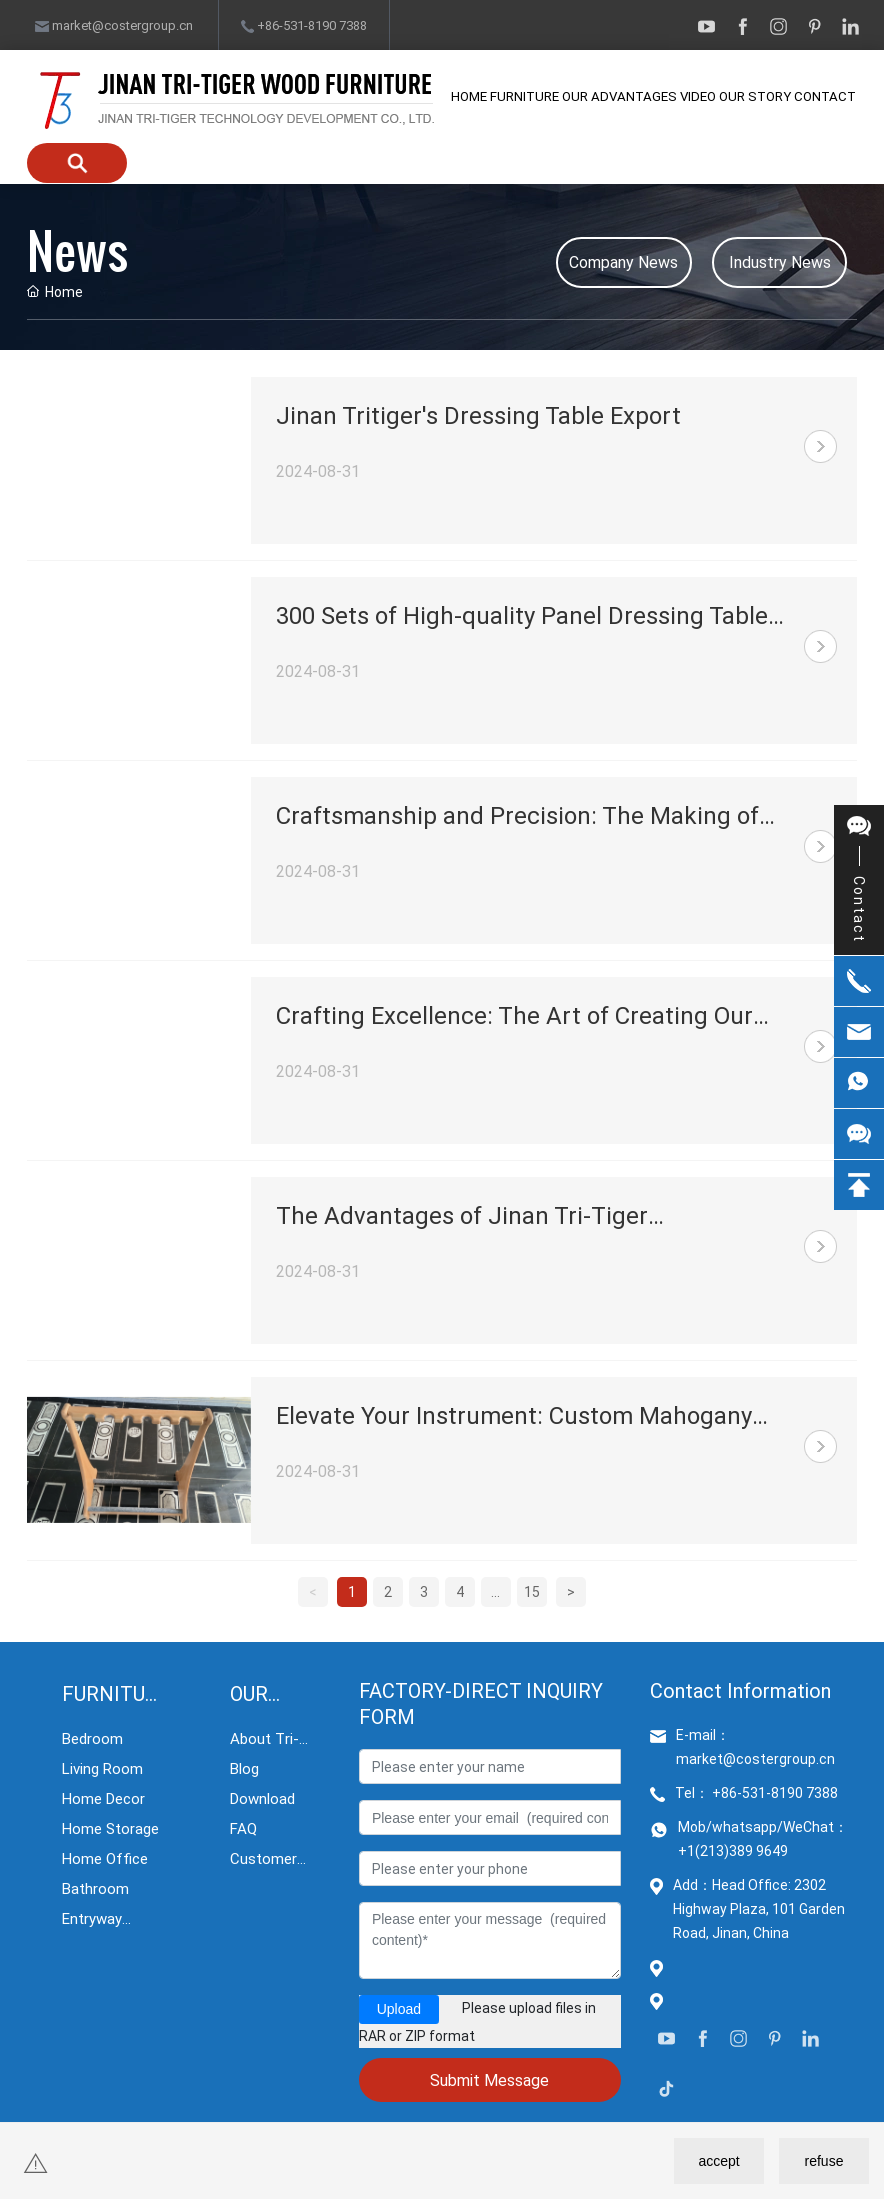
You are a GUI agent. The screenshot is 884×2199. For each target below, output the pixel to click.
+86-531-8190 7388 (304, 25)
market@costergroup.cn (114, 25)
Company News (623, 261)
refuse (824, 2161)
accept (718, 2161)
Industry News (780, 261)
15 (532, 1591)
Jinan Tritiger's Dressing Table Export (478, 415)
